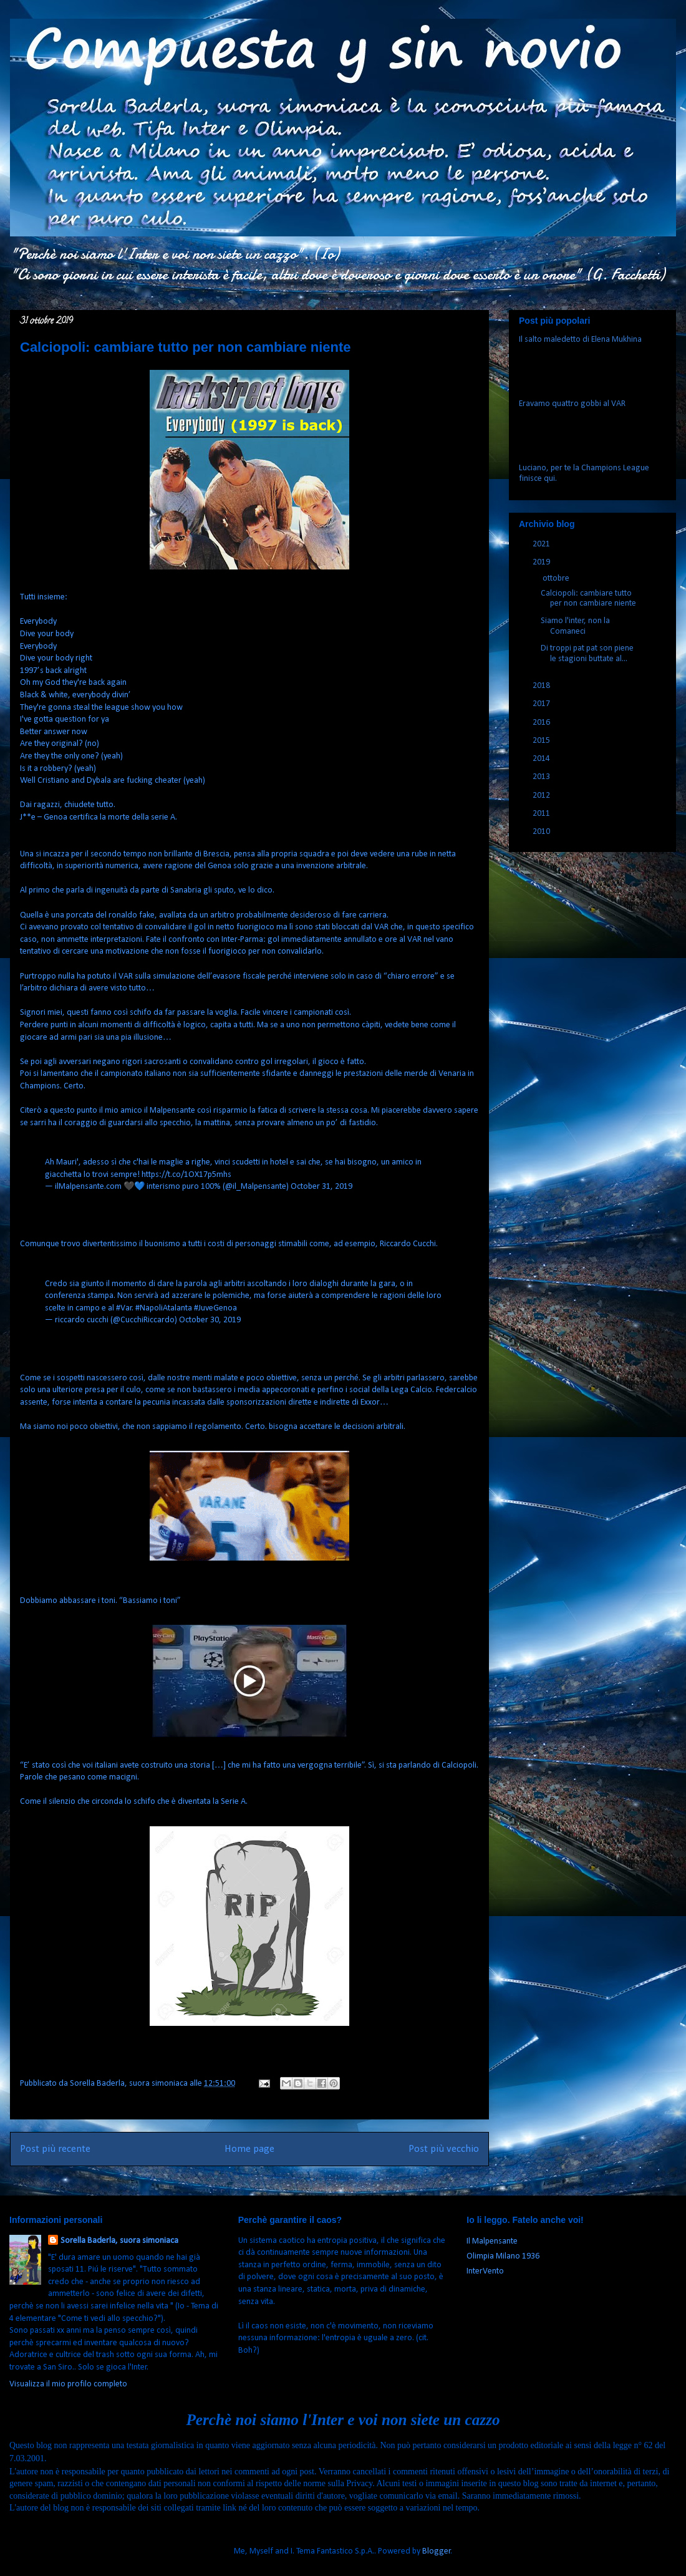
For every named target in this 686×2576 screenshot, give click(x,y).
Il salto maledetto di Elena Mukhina (580, 339)
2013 (542, 777)
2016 (542, 722)
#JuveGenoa (215, 1308)
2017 (542, 704)
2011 (542, 813)
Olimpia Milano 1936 (502, 2256)
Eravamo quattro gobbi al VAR (572, 404)
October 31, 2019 (321, 1186)
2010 (542, 831)
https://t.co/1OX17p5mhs (186, 1174)
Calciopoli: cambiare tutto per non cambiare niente (588, 599)
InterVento (485, 2271)
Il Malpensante (492, 2241)
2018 (542, 685)
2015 (542, 740)
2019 (542, 562)
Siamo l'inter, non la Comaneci (575, 626)
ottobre (557, 578)
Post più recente (55, 2149)
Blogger (436, 2551)
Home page (249, 2149)
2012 (542, 795)
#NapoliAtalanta (163, 1308)
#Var (124, 1308)
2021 (542, 544)
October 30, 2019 (210, 1320)
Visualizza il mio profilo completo (68, 2384)
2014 (542, 758)
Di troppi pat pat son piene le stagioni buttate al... (587, 654)
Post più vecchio (443, 2149)
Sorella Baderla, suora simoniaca (119, 2240)
